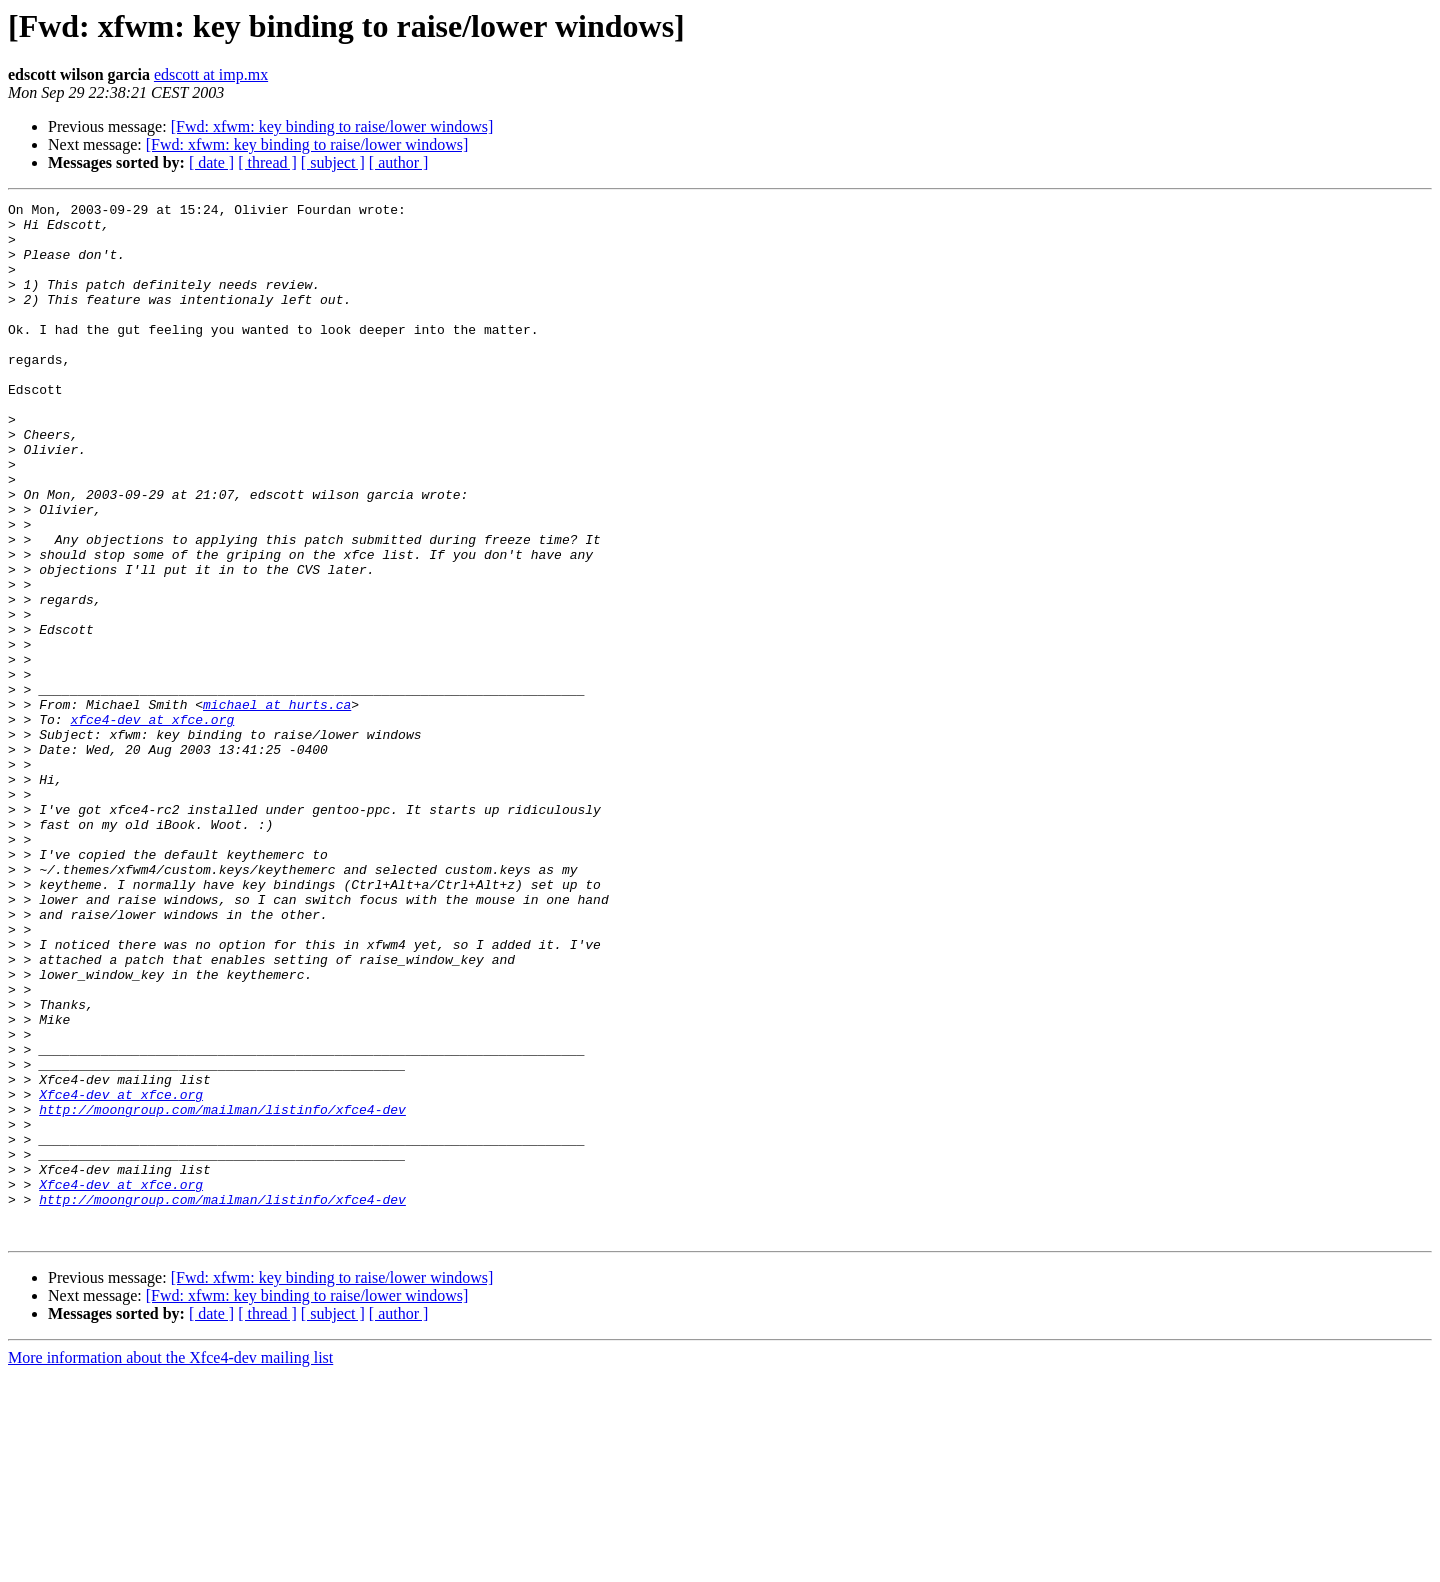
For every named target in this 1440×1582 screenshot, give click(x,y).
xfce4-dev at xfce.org (152, 824)
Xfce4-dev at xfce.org (121, 1274)
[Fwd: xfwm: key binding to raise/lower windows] (332, 126)
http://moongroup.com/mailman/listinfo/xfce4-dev (222, 1292)
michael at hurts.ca (277, 806)
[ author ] (399, 162)
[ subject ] (333, 162)
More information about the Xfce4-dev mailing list (170, 1564)
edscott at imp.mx (211, 74)
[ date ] (211, 162)
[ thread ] (267, 162)
